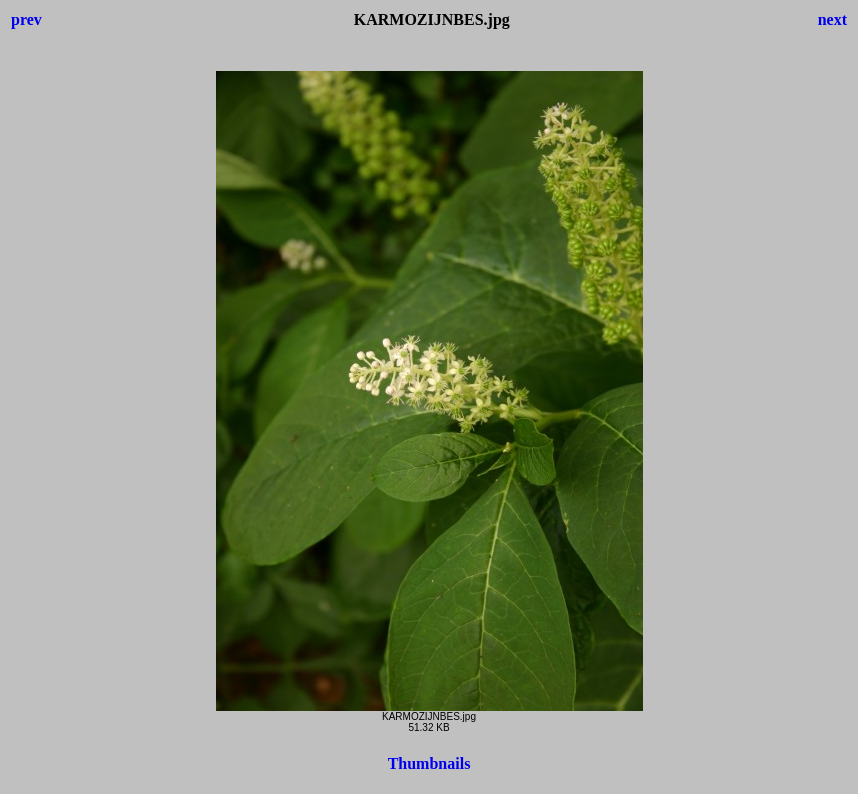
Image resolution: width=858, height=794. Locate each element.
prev (26, 19)
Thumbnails (429, 763)
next (832, 19)
